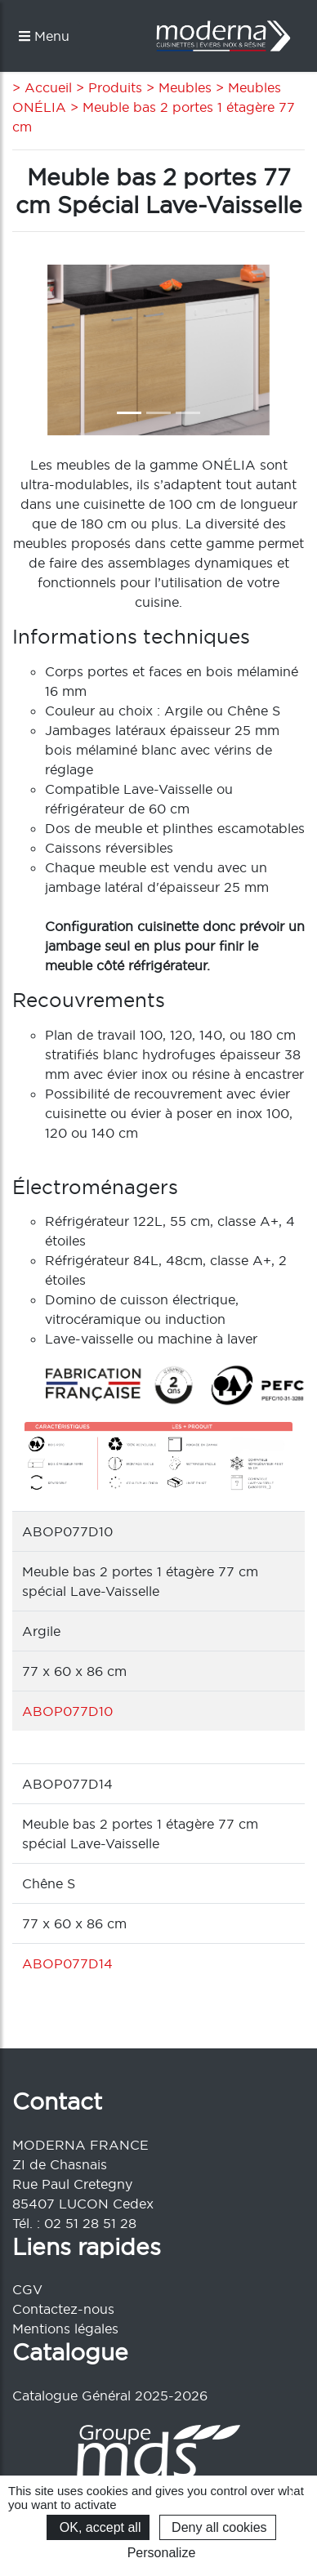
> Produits (107, 87)
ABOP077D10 (67, 1711)
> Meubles (177, 87)
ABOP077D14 (67, 1963)
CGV (27, 2289)
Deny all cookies (217, 2527)
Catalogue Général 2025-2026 (110, 2395)
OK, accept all (98, 2527)
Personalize (161, 2553)
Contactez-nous (63, 2309)
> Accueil (42, 87)
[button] (34, 350)
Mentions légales (65, 2328)
